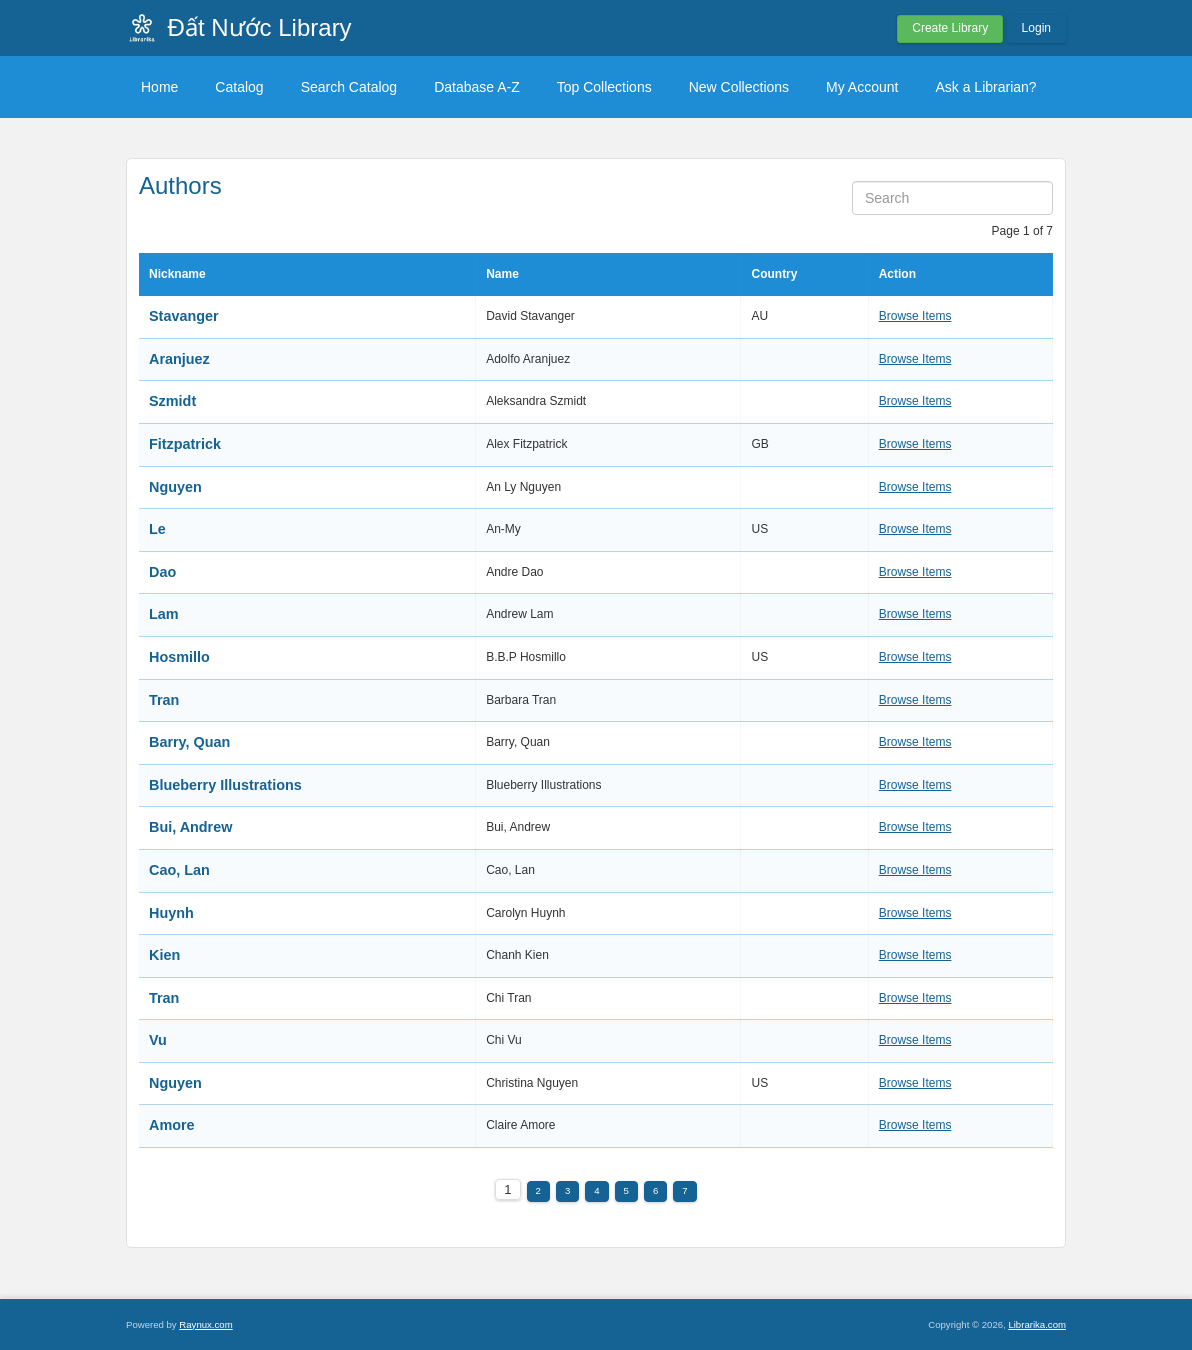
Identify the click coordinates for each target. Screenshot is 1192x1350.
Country (774, 274)
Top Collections (604, 87)
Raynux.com (205, 1324)
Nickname (177, 274)
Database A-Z (477, 87)
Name (502, 274)
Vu (158, 1040)
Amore (172, 1125)
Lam (164, 614)
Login (1036, 28)
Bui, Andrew (190, 827)
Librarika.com (1037, 1324)
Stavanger (184, 316)
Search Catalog (349, 87)
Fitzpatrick (185, 444)
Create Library (950, 28)
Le (157, 529)
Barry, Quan (189, 742)
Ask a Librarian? (985, 87)
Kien (164, 955)
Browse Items (915, 316)
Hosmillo (179, 657)
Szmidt (172, 401)
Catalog (239, 87)
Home (159, 87)
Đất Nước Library (260, 27)
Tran (164, 700)
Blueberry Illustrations (225, 785)
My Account (862, 87)
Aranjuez (179, 359)
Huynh (171, 913)
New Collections (739, 87)
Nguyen (175, 487)
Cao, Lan (179, 870)
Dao (162, 572)
